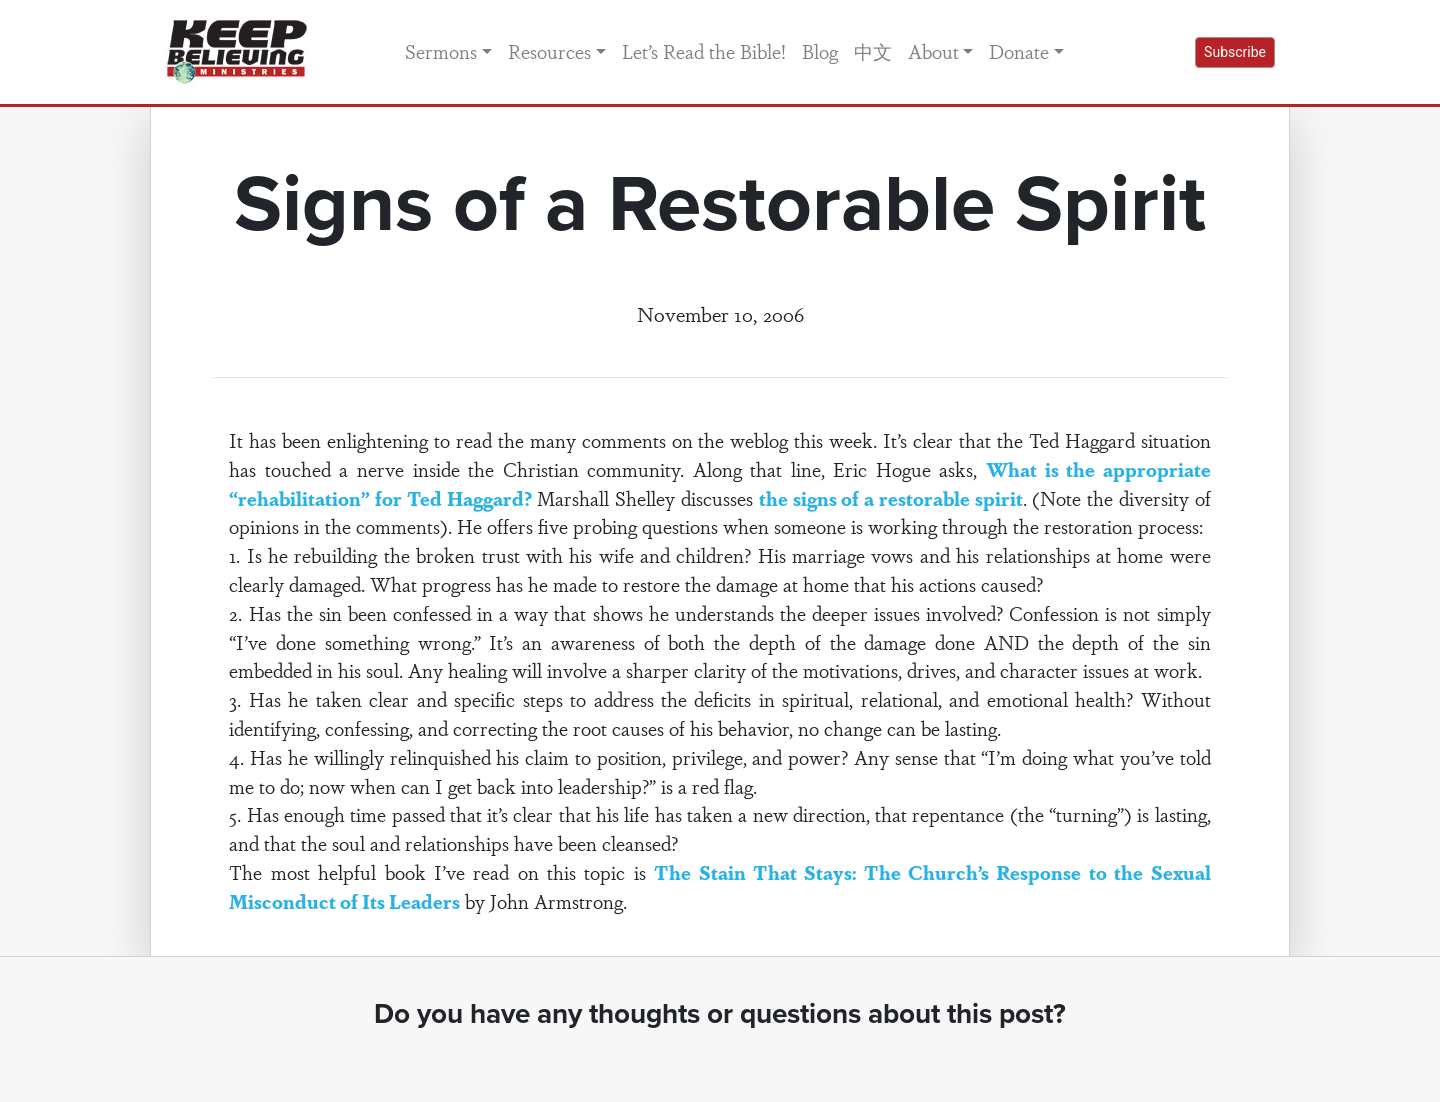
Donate (1019, 51)
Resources (549, 51)
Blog (820, 51)
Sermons (441, 51)
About (933, 51)
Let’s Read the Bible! (704, 51)
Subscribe (1235, 52)
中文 (873, 51)
